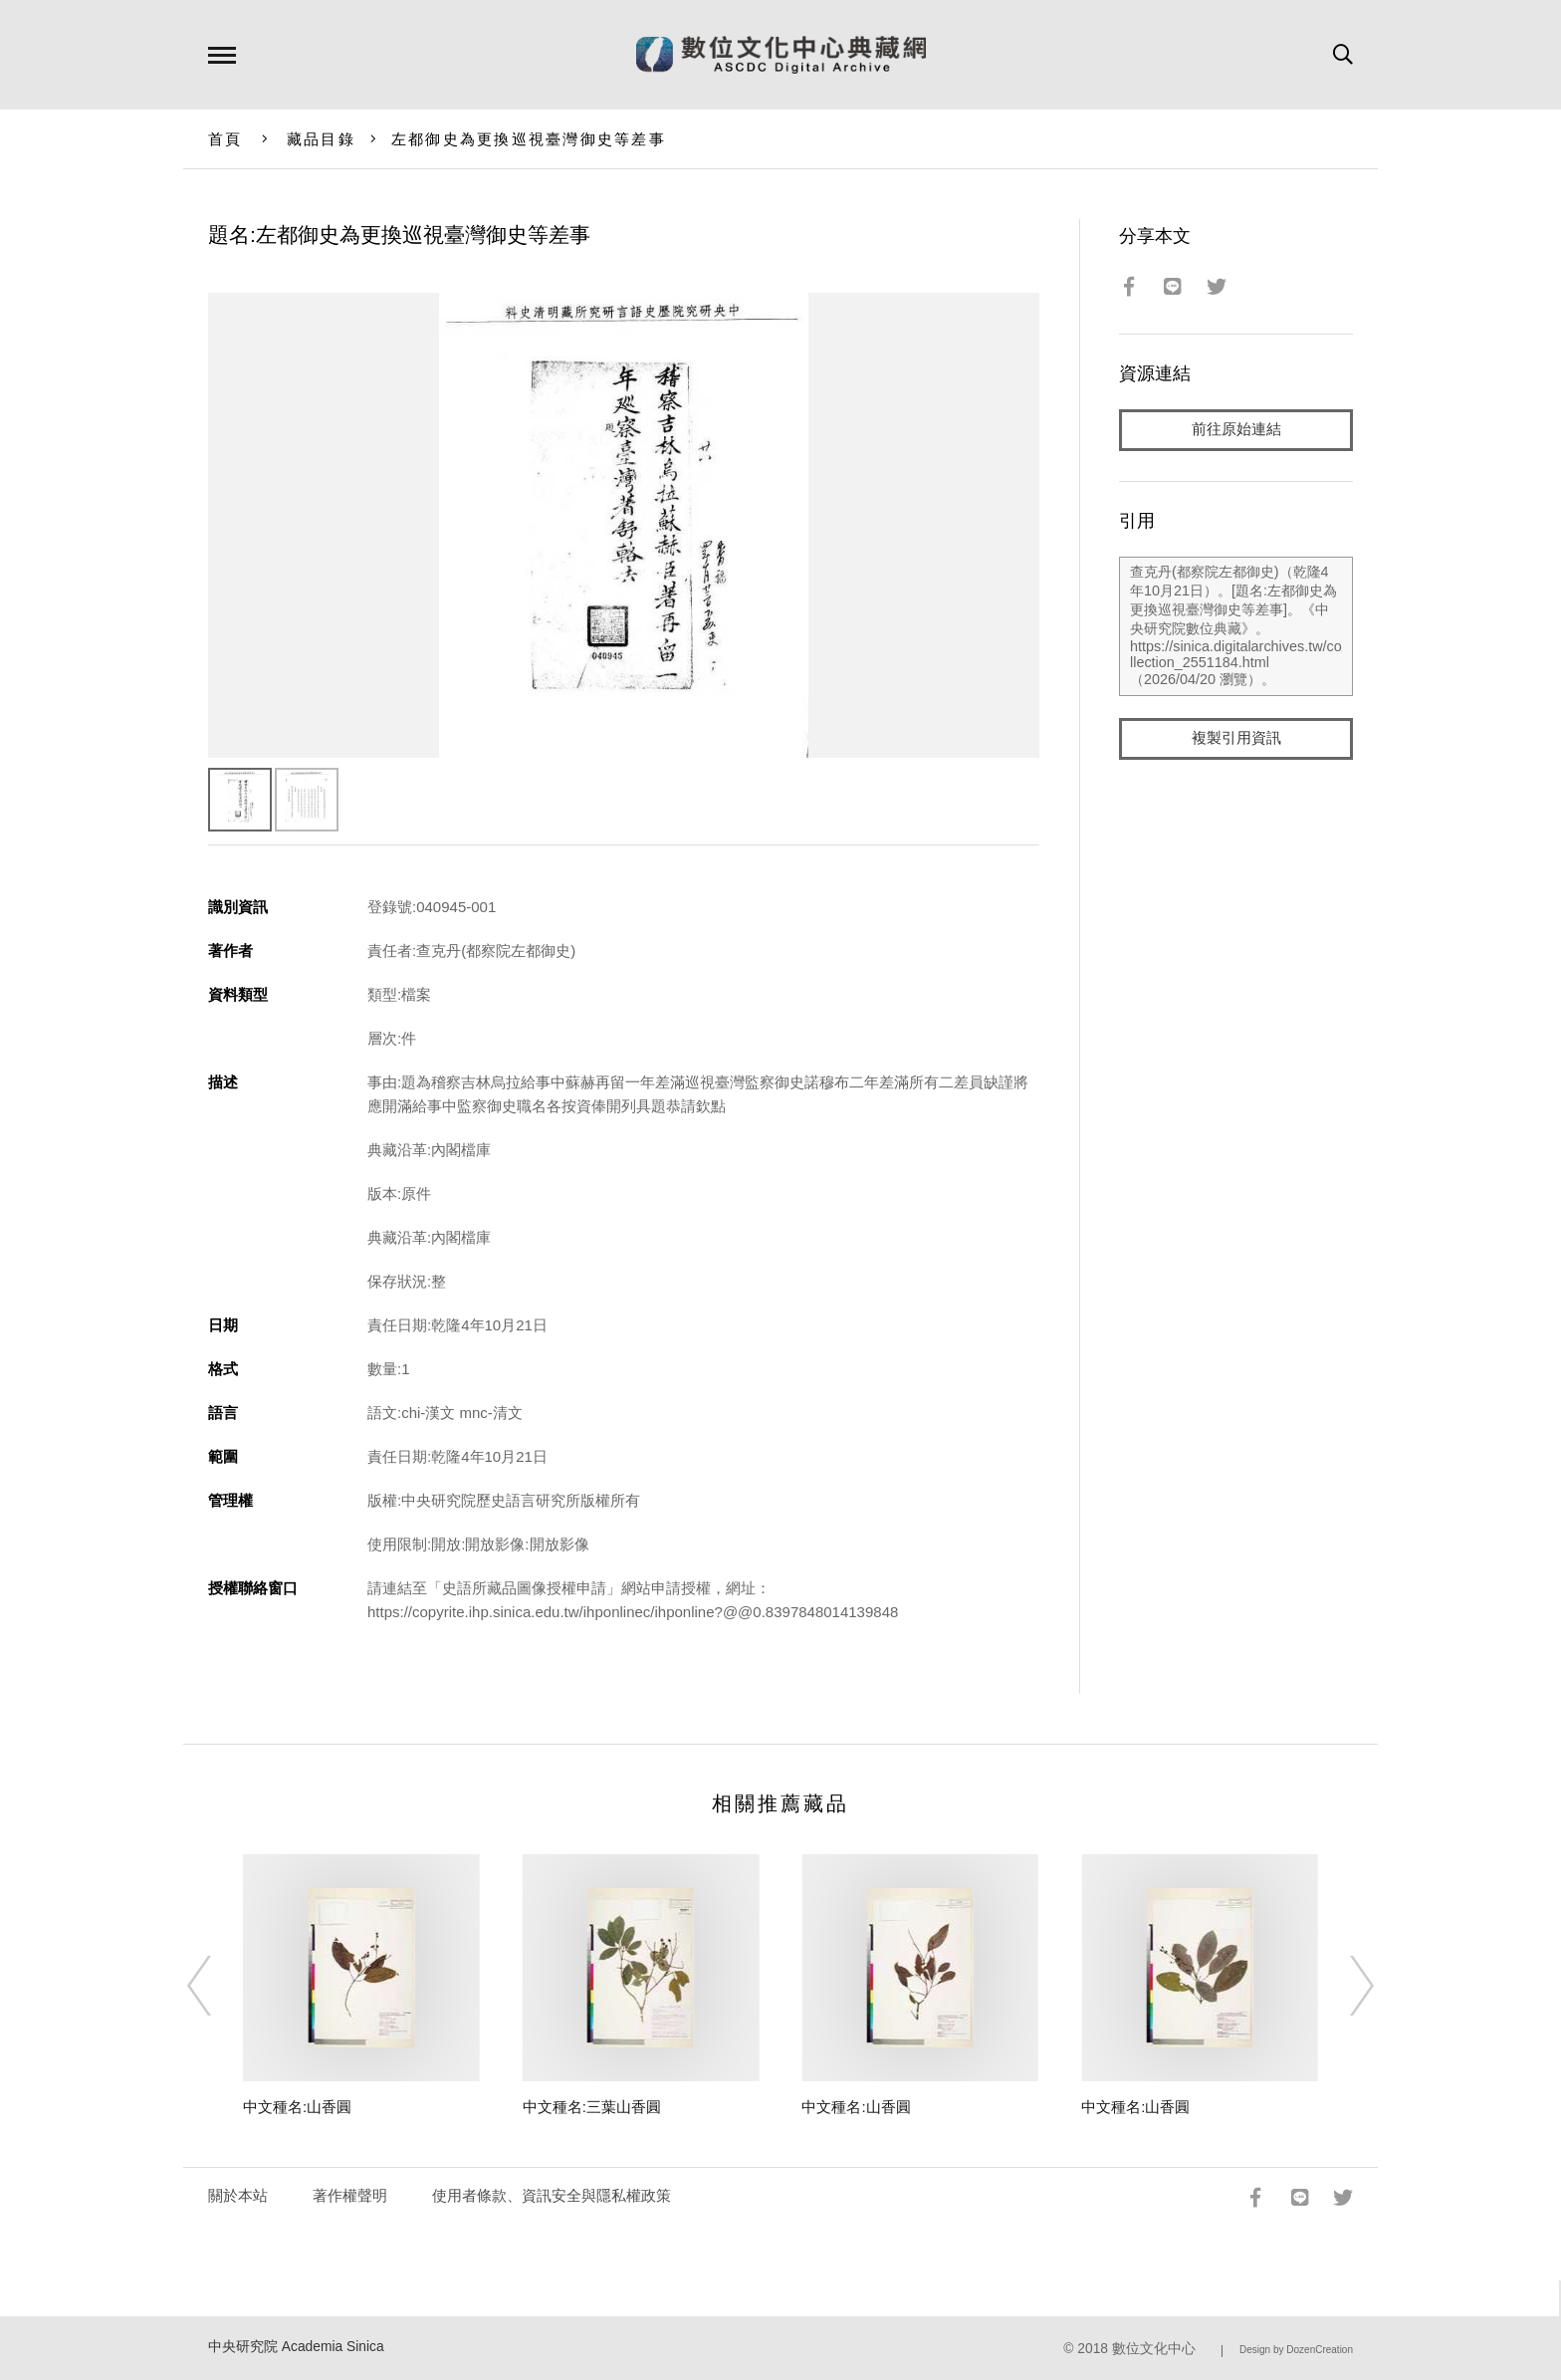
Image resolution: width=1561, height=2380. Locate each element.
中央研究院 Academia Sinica (296, 2346)
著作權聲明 (350, 2195)
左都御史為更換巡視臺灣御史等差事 (528, 138)
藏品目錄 (321, 138)
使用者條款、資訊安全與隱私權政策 (551, 2195)
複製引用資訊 (1236, 738)
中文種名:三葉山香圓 (592, 2106)
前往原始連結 (1236, 429)
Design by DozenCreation (1296, 2349)
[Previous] (217, 1985)
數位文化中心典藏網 (781, 55)
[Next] (1344, 1985)
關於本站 (238, 2195)
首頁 (225, 138)
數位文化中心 (1154, 2348)
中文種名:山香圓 (297, 2106)
